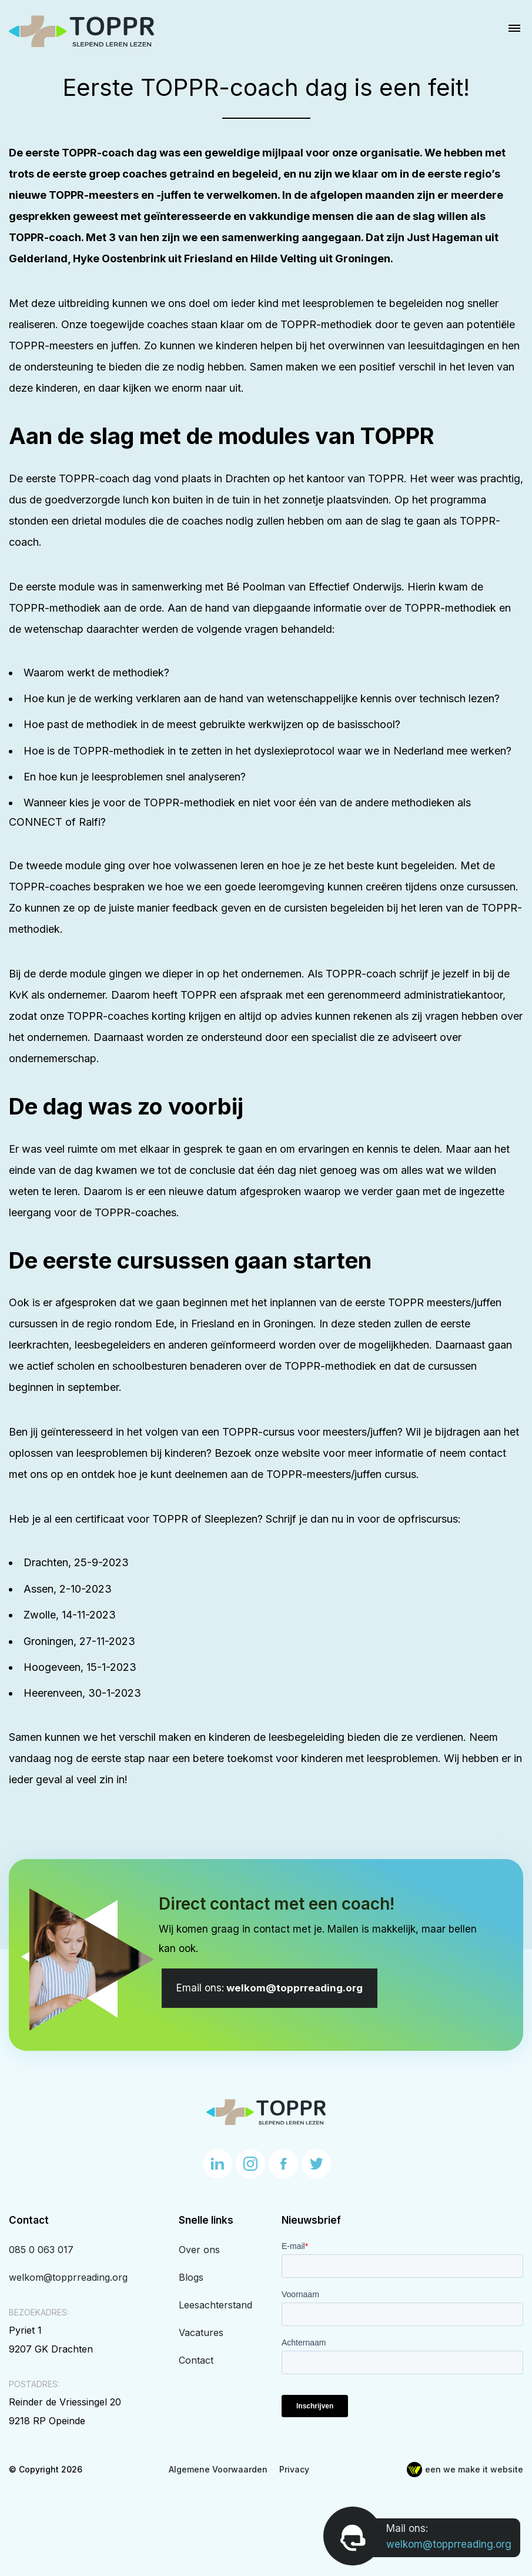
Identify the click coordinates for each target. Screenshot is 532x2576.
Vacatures (201, 2332)
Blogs (191, 2277)
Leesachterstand (215, 2305)
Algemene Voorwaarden (218, 2469)
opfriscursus (428, 1519)
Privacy (294, 2469)
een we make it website (465, 2469)
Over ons (199, 2249)
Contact (196, 2360)
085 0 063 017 (41, 2249)
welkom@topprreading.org (269, 1988)
